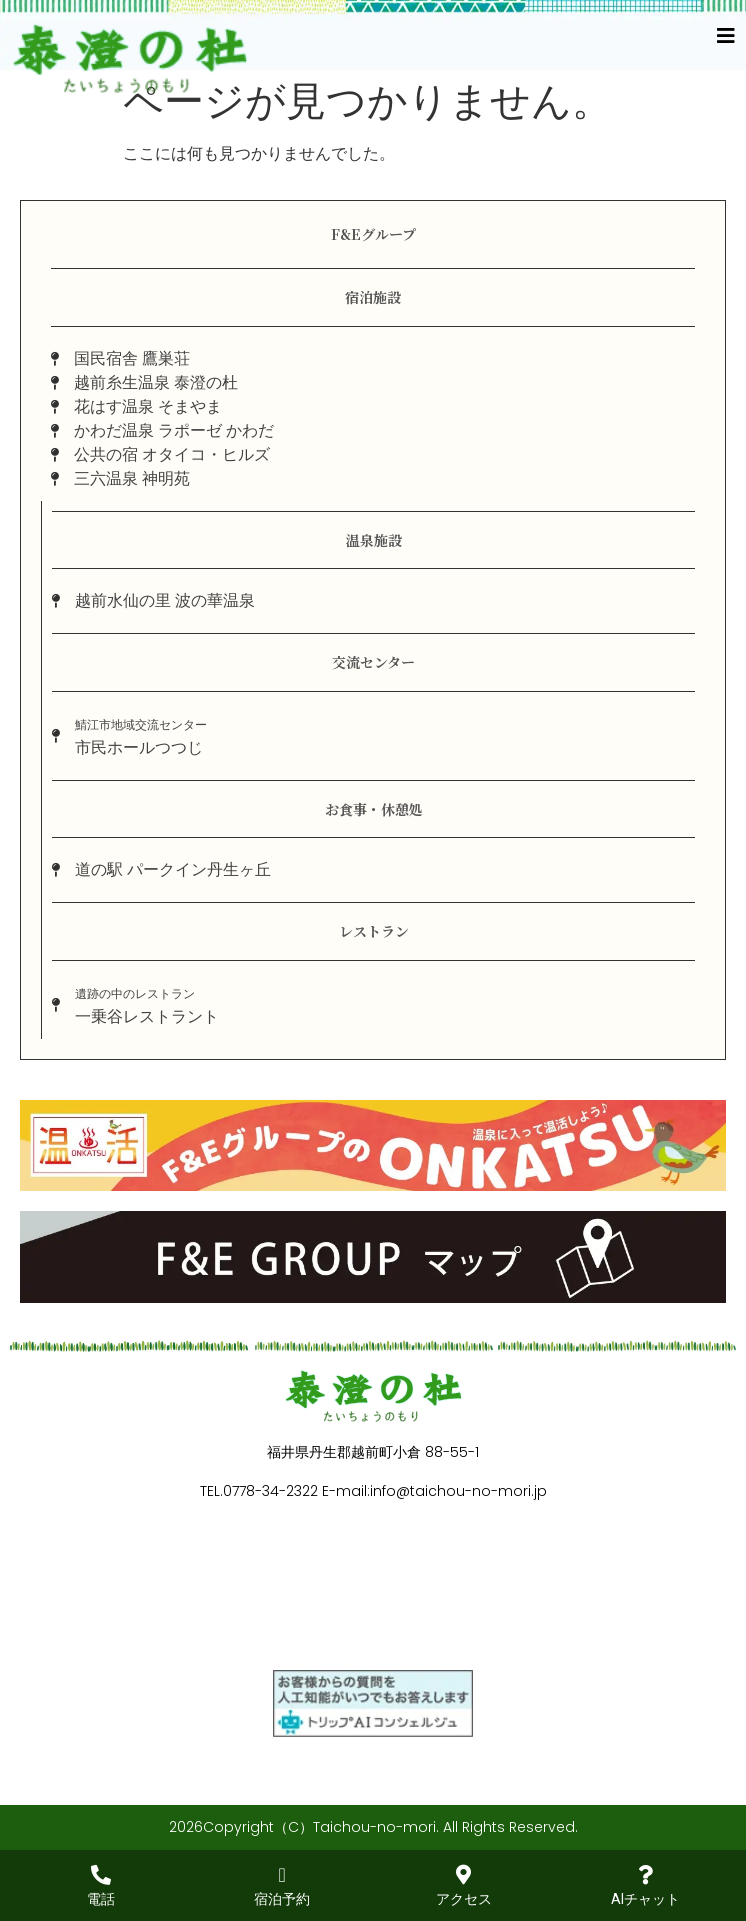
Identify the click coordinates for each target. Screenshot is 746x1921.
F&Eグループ (373, 234)
